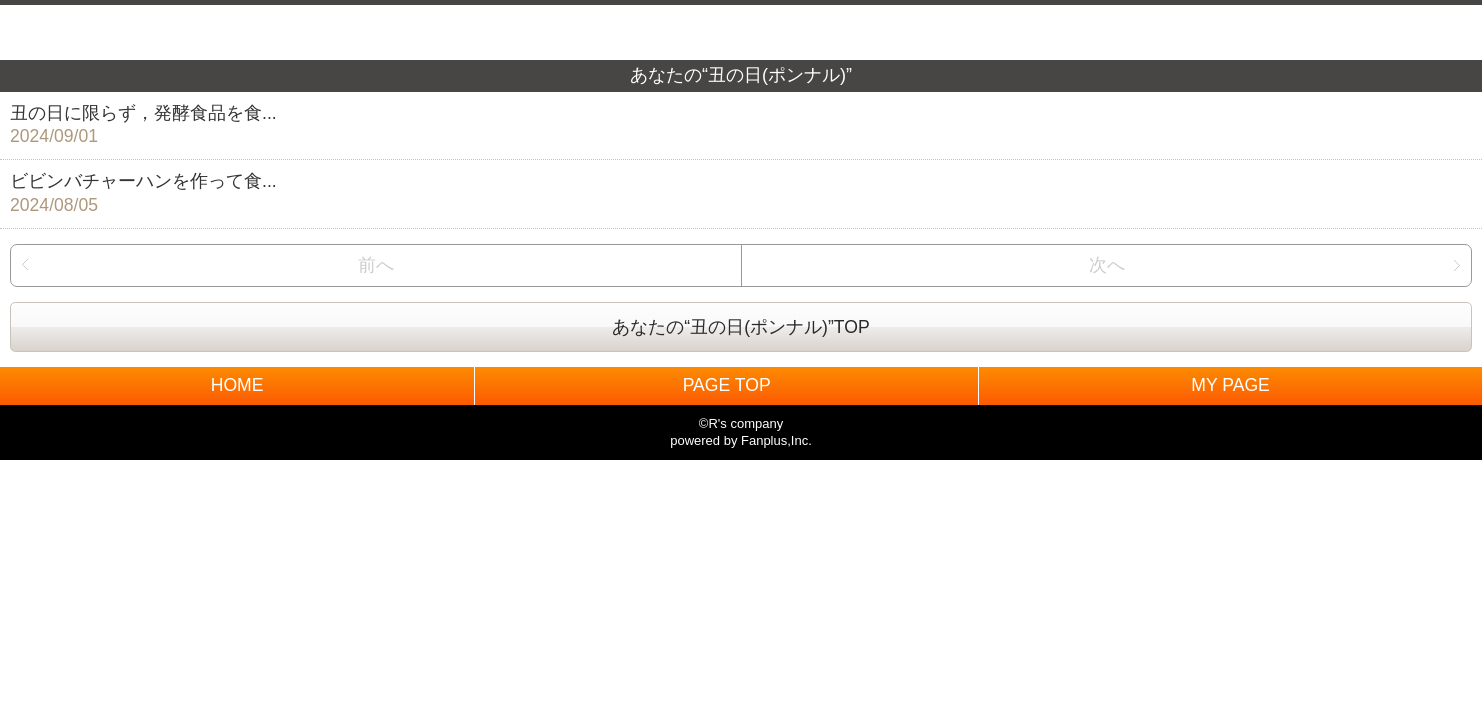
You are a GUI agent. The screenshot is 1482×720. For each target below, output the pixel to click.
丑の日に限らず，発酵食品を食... (731, 126)
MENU (1444, 32)
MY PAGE (1230, 385)
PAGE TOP (727, 385)
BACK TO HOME (741, 27)
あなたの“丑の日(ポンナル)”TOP (740, 327)
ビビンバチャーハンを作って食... (731, 194)
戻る (38, 32)
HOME (237, 385)
